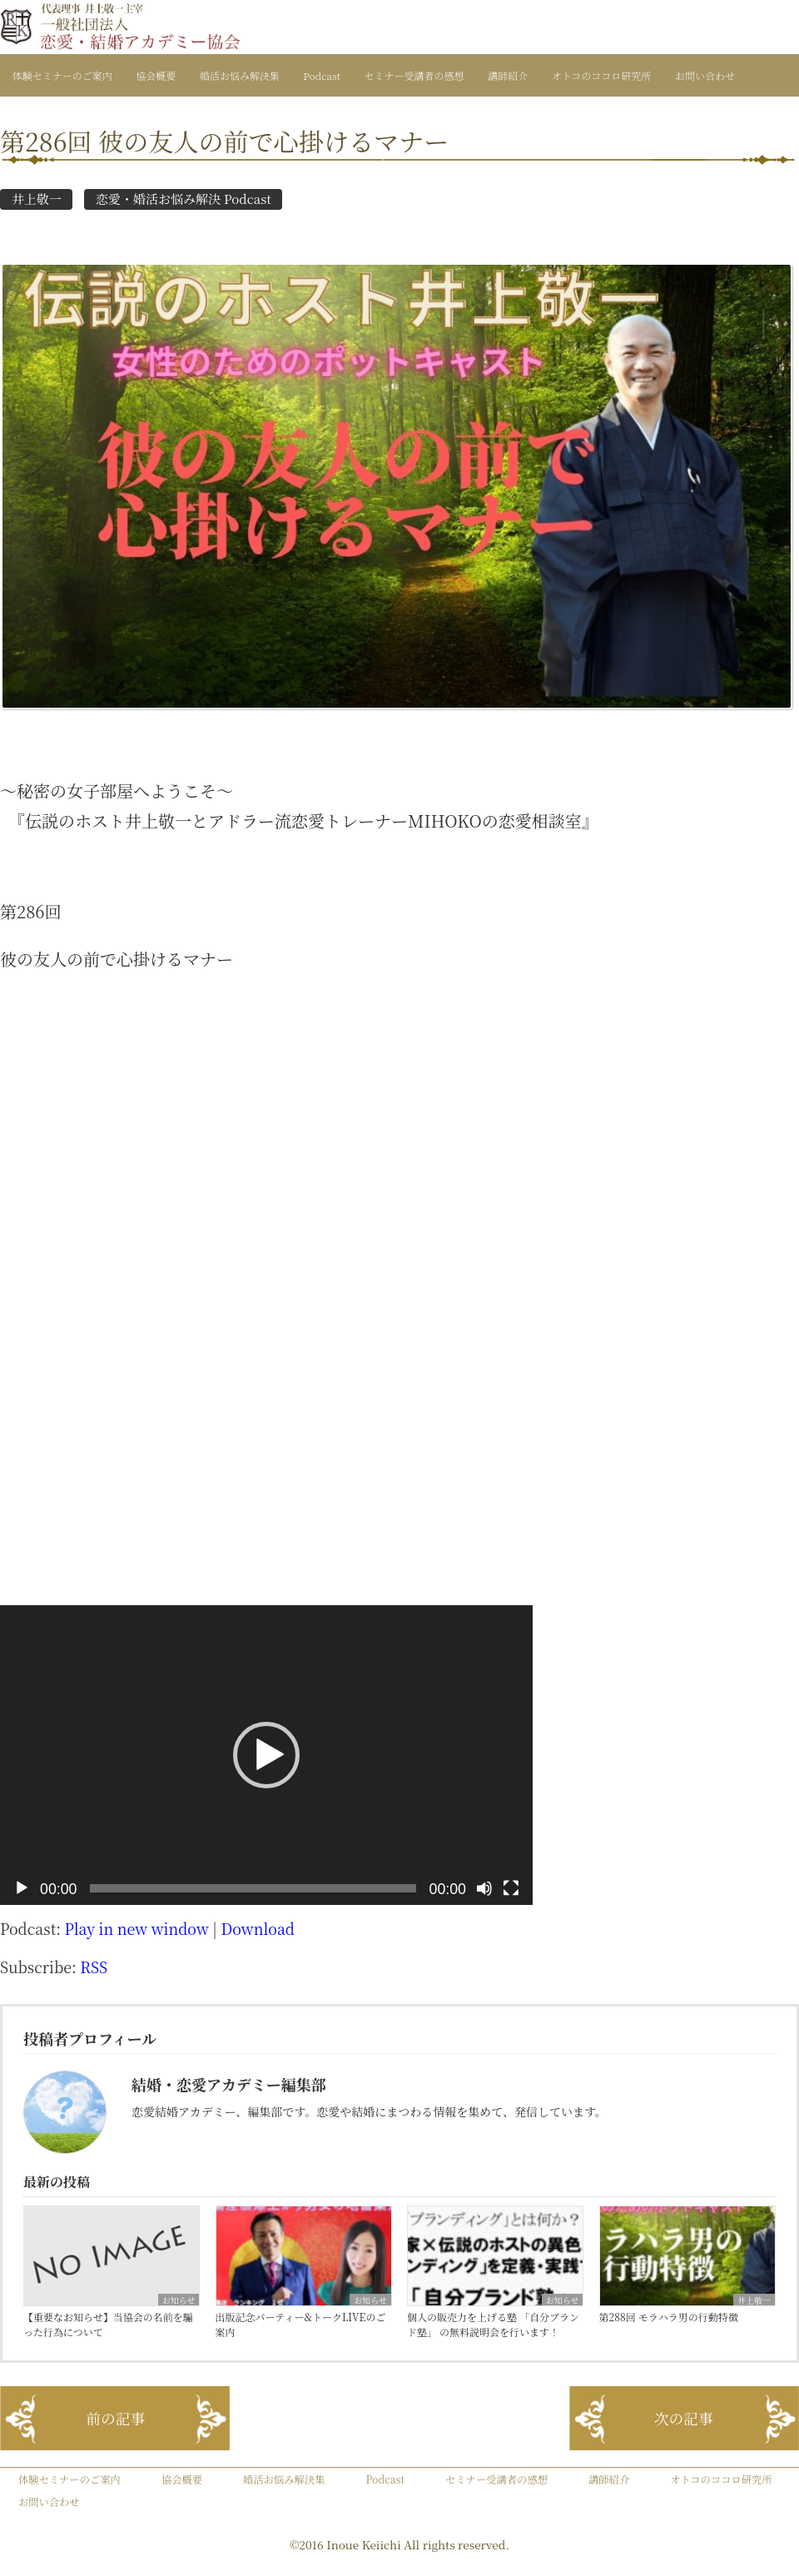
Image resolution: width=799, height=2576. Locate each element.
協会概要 (156, 75)
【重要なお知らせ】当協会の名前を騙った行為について (108, 2324)
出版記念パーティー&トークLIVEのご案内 (301, 2324)
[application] (266, 1755)
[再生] (21, 1888)
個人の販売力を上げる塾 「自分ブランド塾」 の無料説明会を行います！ (493, 2324)
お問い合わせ (705, 75)
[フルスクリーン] (511, 1888)
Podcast (322, 75)
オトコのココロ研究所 (602, 75)
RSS (93, 1967)
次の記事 (683, 2418)
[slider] (252, 1888)
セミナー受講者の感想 (414, 75)
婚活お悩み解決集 (240, 75)
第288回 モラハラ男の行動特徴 (668, 2317)
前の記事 (115, 2418)
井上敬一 (37, 198)
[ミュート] (484, 1888)
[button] (266, 1755)
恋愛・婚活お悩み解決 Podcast (183, 198)
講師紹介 (508, 75)
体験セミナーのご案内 (62, 75)
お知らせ (179, 2299)
